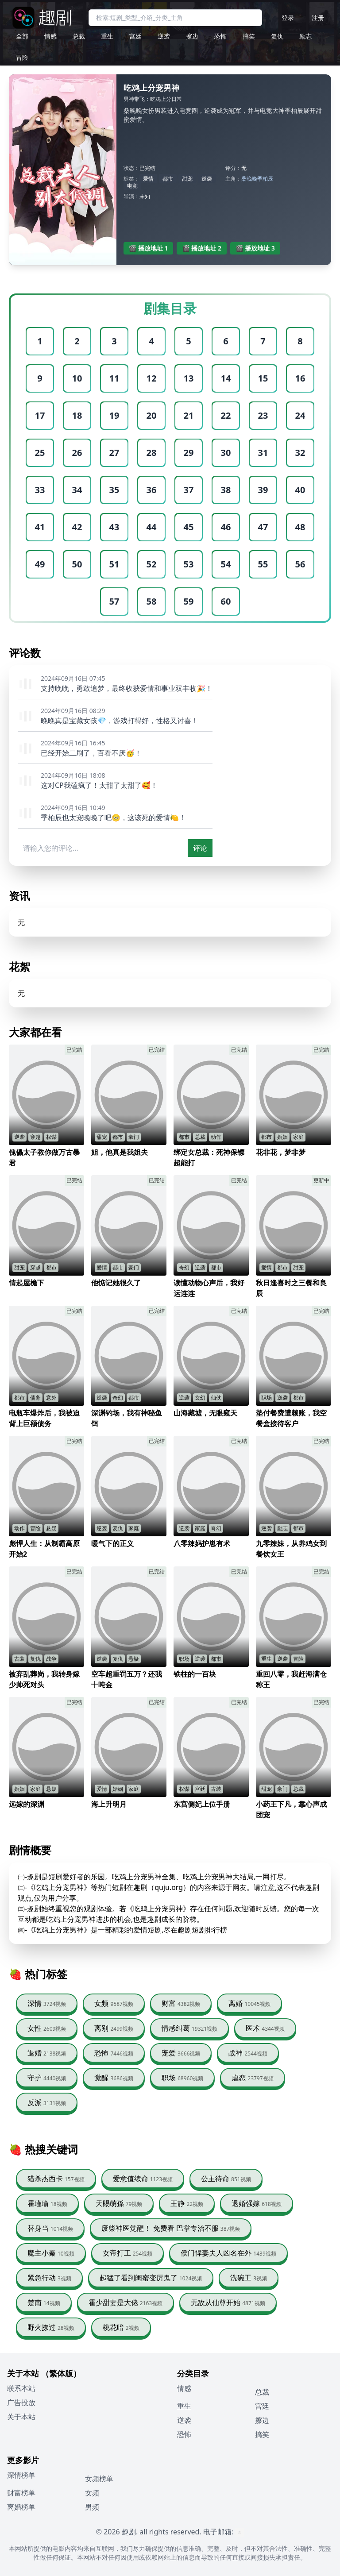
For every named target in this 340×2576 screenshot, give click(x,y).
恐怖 (220, 36)
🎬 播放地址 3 (255, 248)
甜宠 (187, 178)
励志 (305, 36)
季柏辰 (265, 178)
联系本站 (21, 2388)
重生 (107, 36)
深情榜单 (21, 2475)
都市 (167, 178)
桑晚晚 (249, 178)
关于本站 (21, 2417)
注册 (318, 17)
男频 (92, 2507)
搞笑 (249, 36)
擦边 (192, 36)
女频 (92, 2493)
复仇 (277, 36)
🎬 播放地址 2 (201, 248)
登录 (288, 17)
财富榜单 (21, 2493)
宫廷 (135, 36)
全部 (22, 36)
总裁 (79, 36)
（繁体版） (61, 2373)
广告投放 (21, 2402)
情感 (50, 36)
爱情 (148, 178)
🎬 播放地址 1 (148, 248)
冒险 (22, 57)
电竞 (132, 185)
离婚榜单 (21, 2507)
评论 (200, 848)
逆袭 (164, 36)
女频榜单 (99, 2478)
